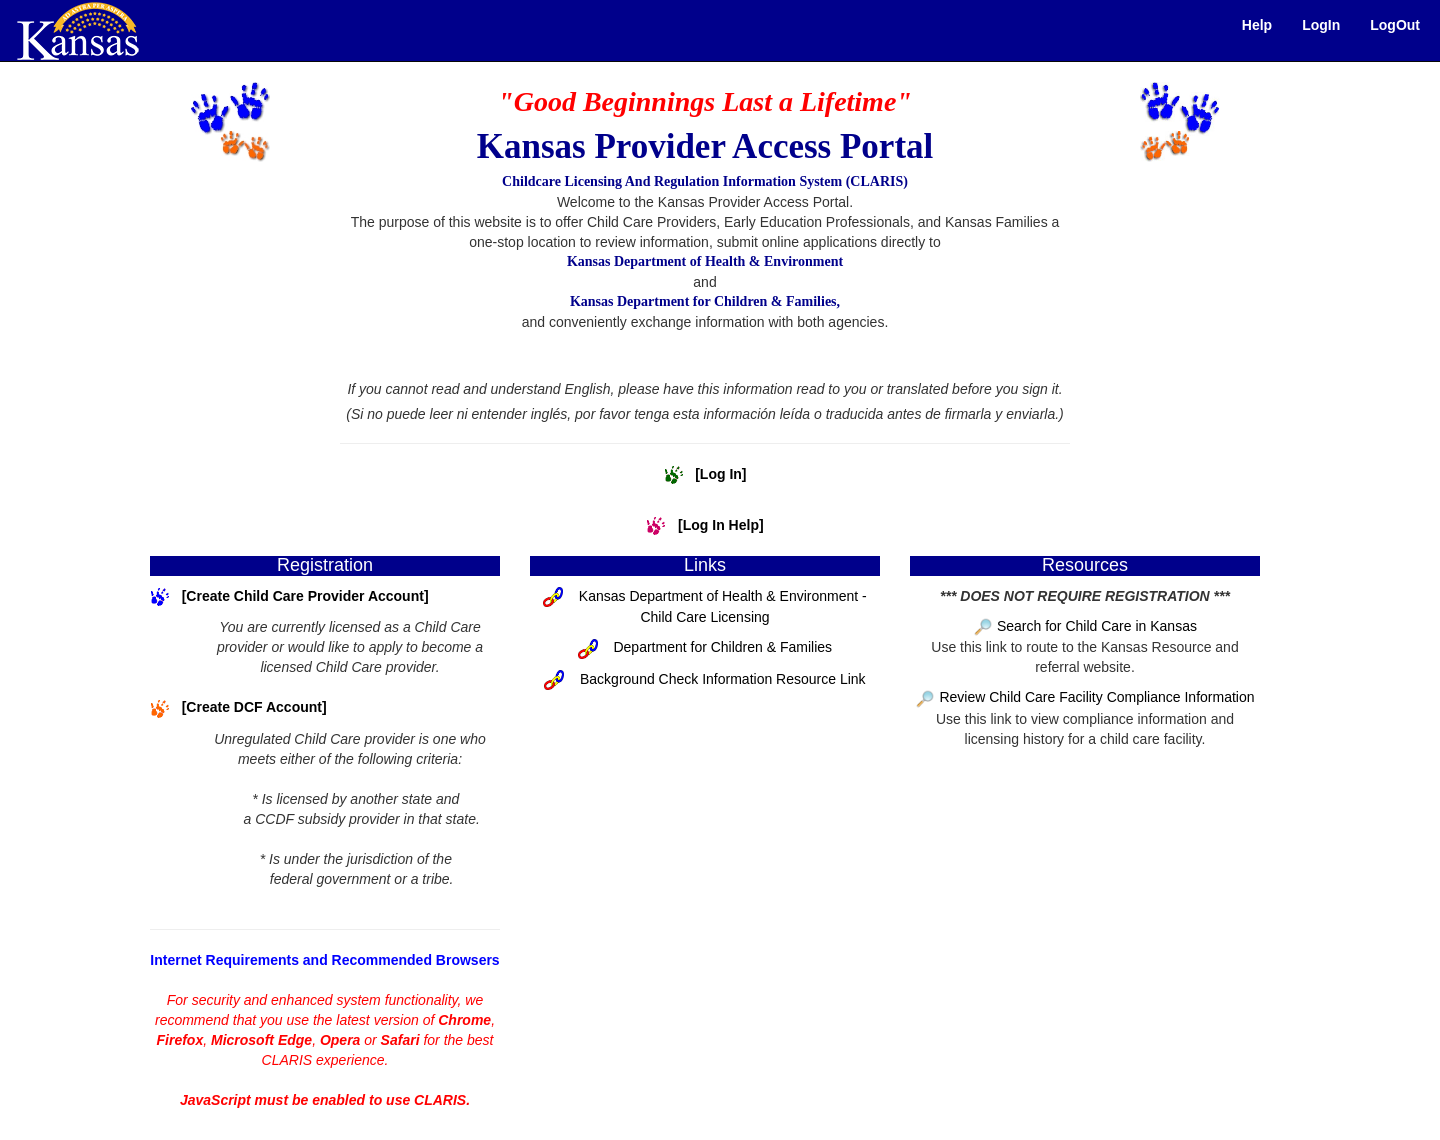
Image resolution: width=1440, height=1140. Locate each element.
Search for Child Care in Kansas (1097, 626)
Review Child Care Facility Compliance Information (1096, 697)
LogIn (1321, 25)
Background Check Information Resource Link (723, 679)
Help (1257, 25)
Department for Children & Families (722, 647)
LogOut (1395, 25)
